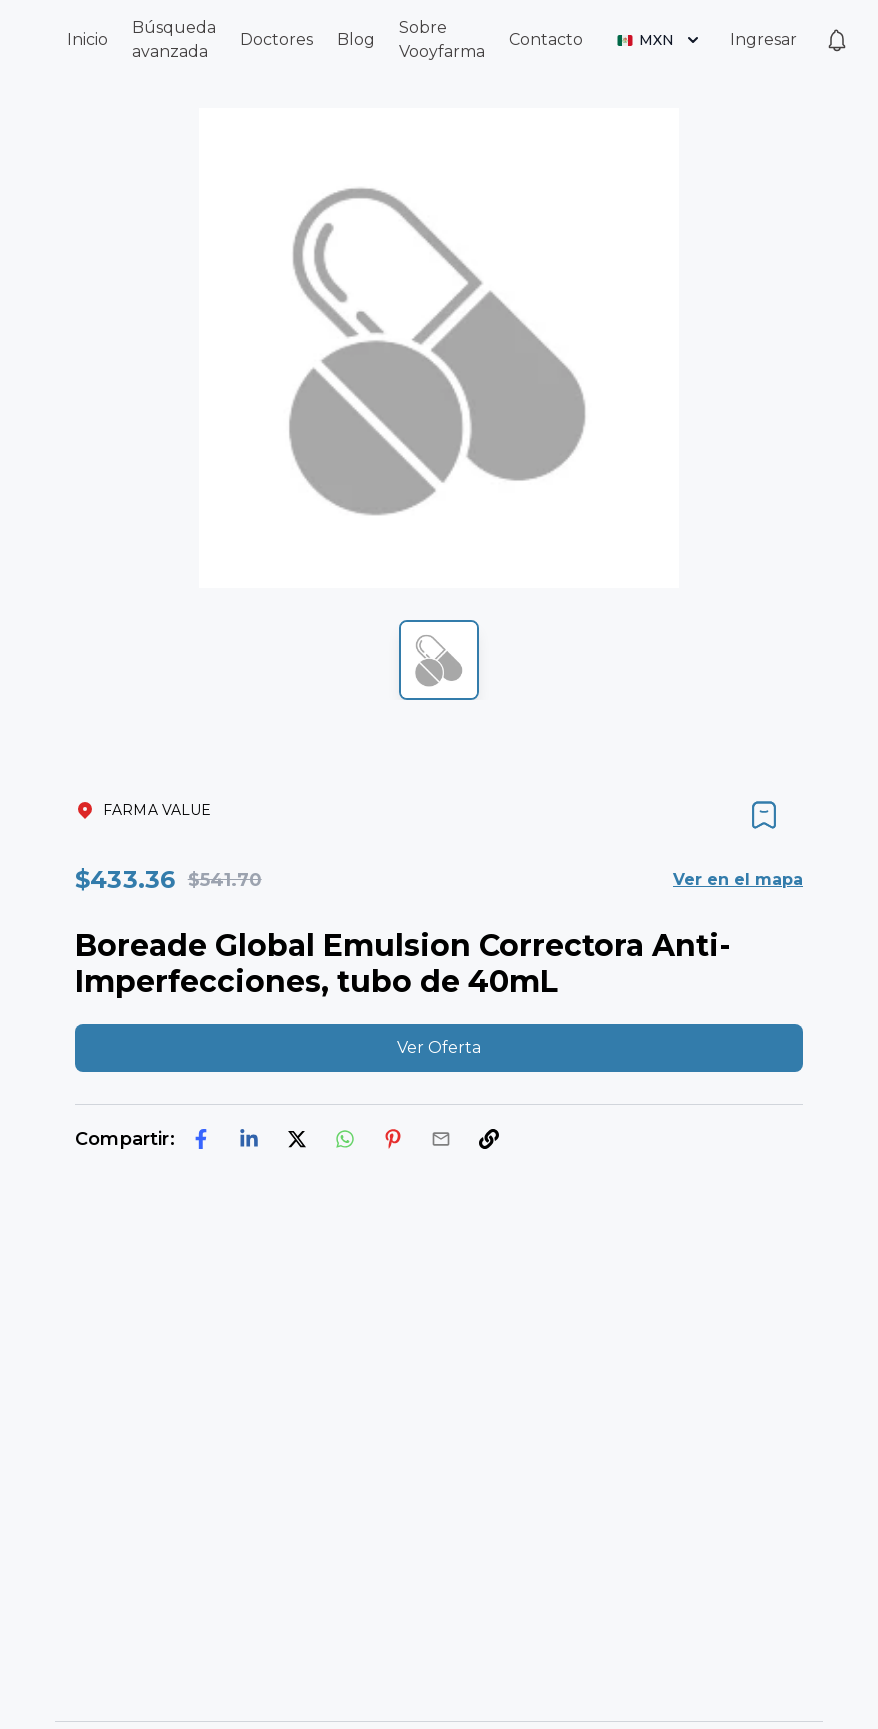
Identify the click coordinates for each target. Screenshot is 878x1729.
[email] (441, 1139)
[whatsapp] (345, 1139)
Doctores (276, 39)
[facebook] (201, 1139)
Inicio (87, 39)
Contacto (546, 39)
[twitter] (297, 1139)
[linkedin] (249, 1139)
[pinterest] (393, 1139)
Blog (356, 39)
